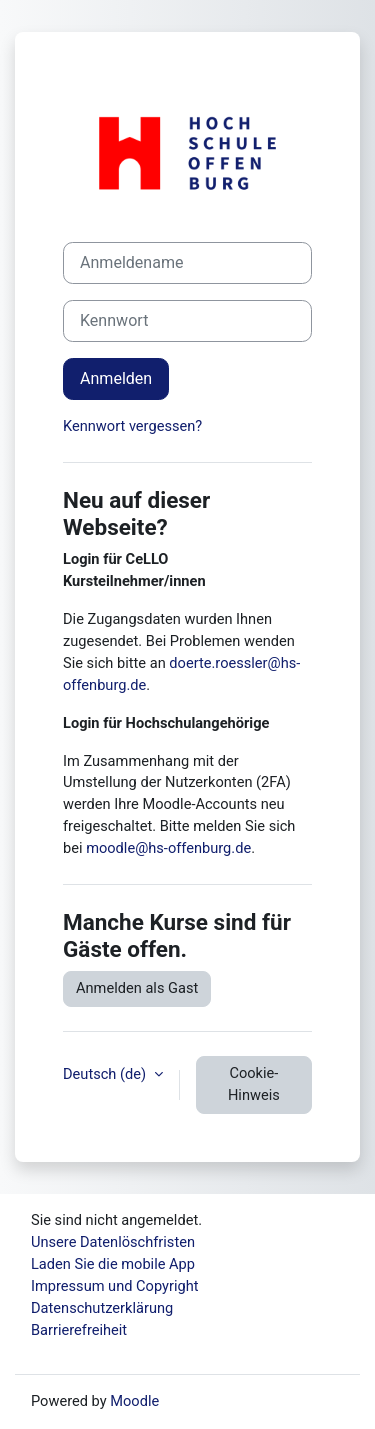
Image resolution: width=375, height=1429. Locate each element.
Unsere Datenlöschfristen (113, 1242)
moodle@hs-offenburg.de (168, 848)
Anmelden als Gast (137, 988)
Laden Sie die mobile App (113, 1264)
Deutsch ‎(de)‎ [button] (106, 1074)
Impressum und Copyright (115, 1286)
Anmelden (116, 378)
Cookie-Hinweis (254, 1084)
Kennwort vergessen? (132, 426)
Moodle (134, 1401)
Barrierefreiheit (79, 1330)
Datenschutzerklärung (102, 1308)
